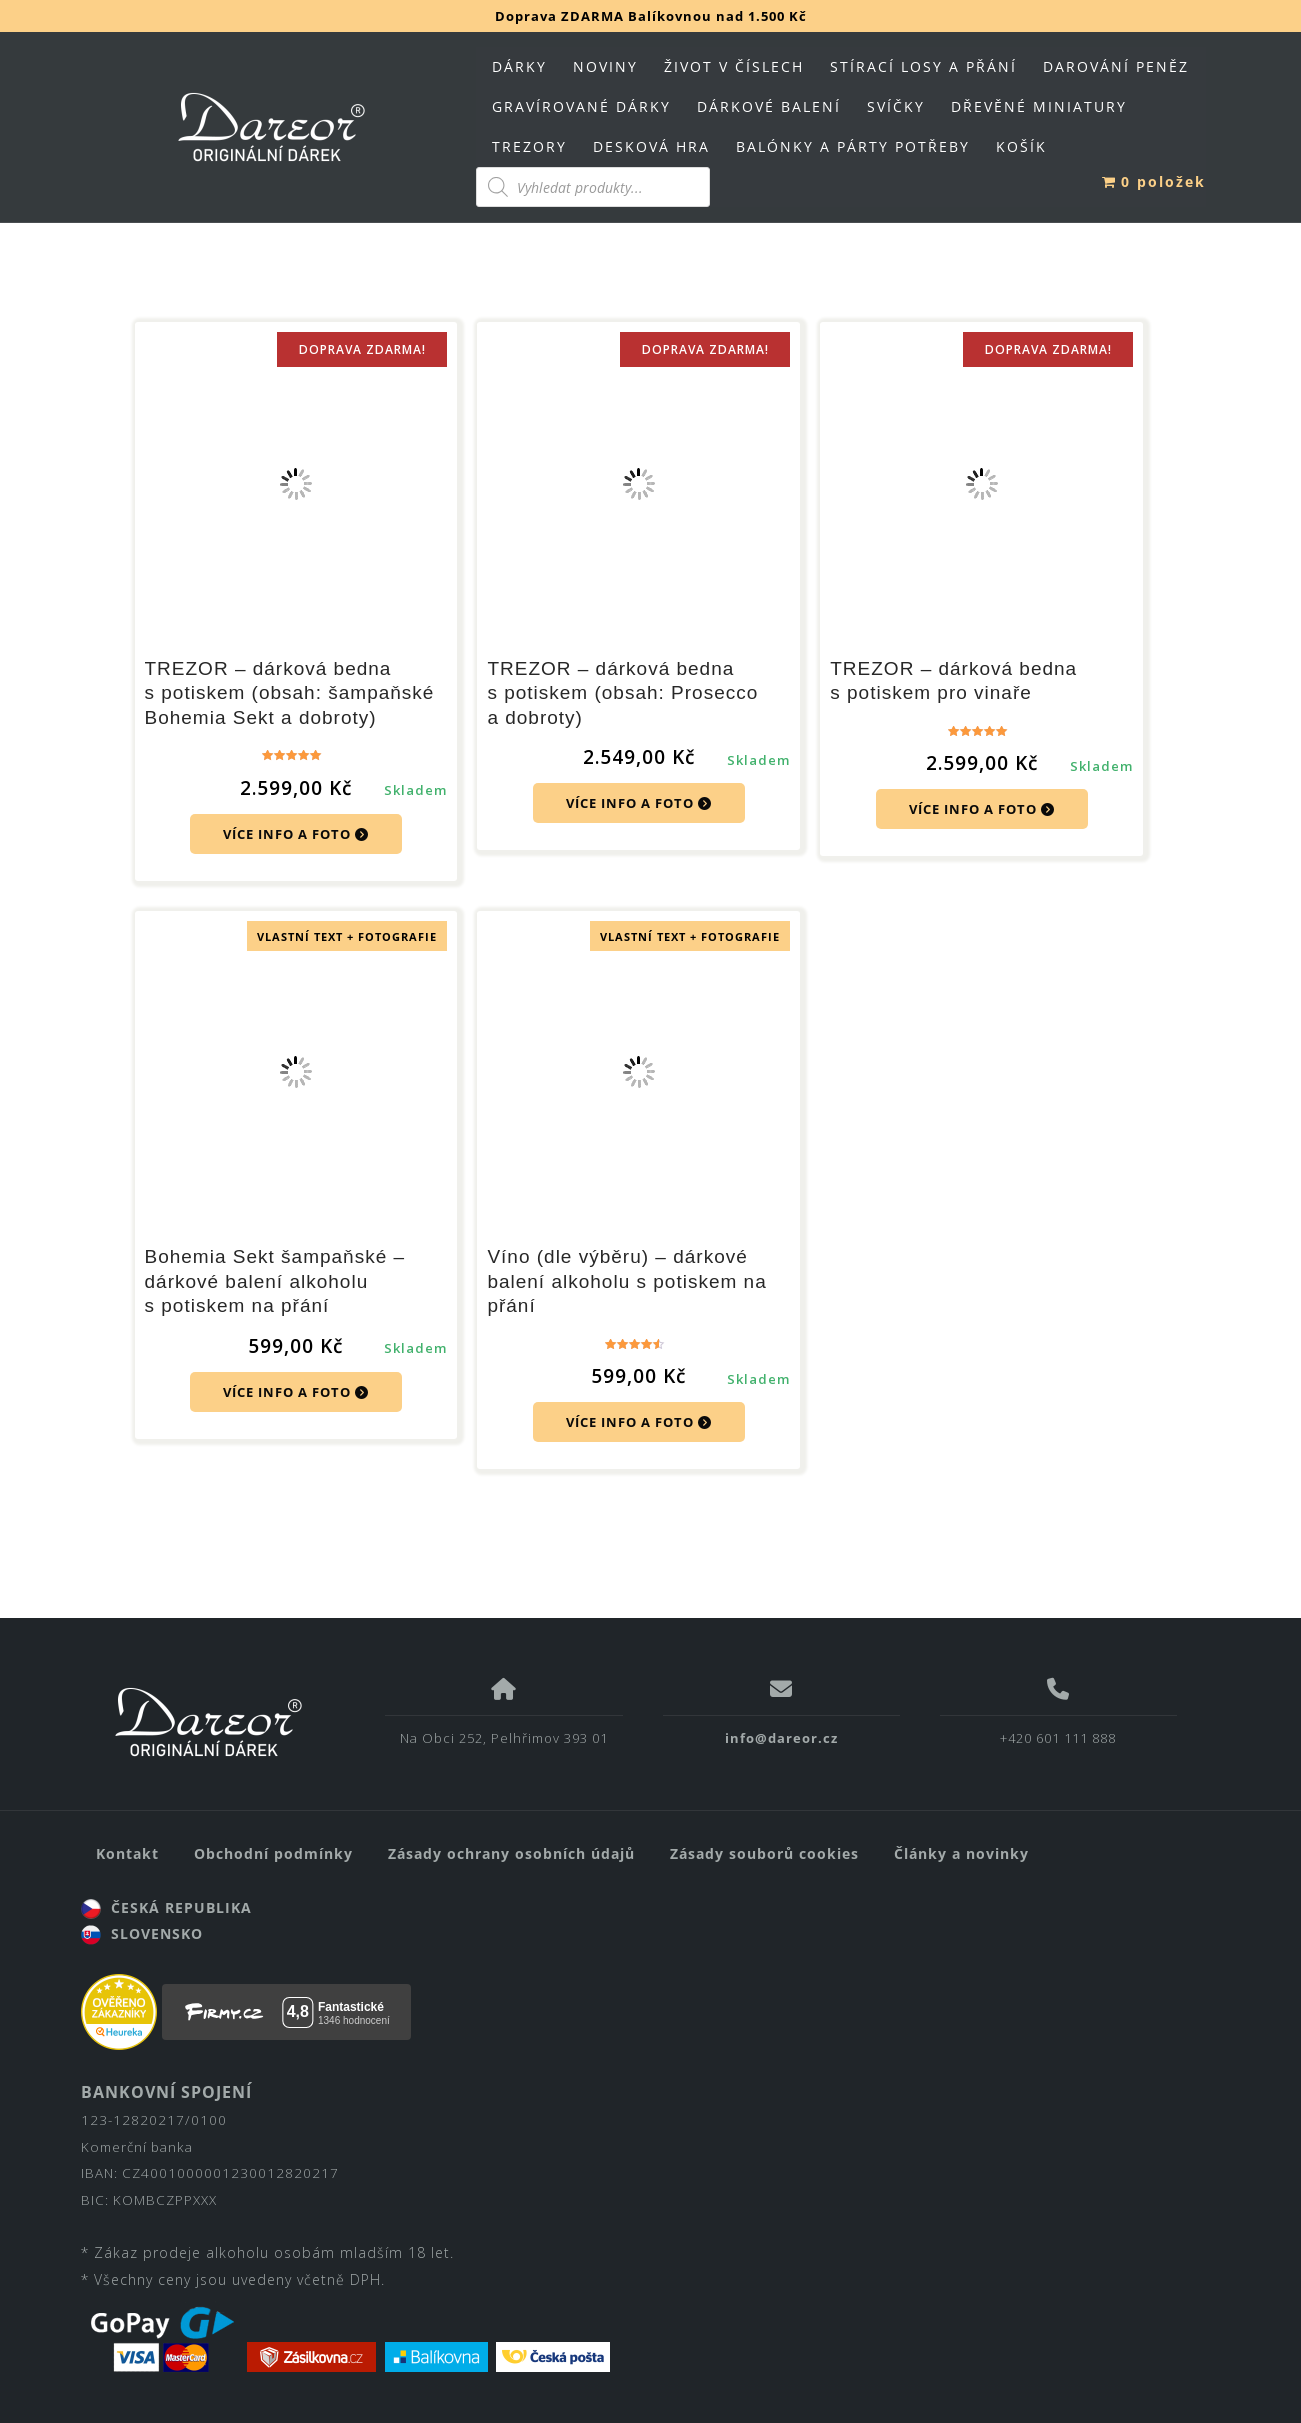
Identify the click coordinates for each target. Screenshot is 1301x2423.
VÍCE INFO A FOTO (296, 834)
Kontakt (127, 1853)
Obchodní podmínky (273, 1853)
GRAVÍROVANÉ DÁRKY (581, 106)
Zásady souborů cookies (764, 1853)
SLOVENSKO (142, 1933)
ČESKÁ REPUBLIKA (166, 1907)
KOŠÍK (1021, 146)
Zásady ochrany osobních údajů (511, 1853)
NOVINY (605, 66)
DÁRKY (519, 66)
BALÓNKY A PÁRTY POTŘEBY (853, 146)
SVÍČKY (896, 106)
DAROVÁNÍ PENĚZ (1116, 66)
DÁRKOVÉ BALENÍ (769, 106)
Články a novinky (961, 1853)
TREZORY (529, 146)
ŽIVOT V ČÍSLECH (734, 66)
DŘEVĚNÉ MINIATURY (1039, 106)
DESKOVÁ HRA (651, 146)
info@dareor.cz (781, 1738)
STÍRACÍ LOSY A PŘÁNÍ (923, 66)
